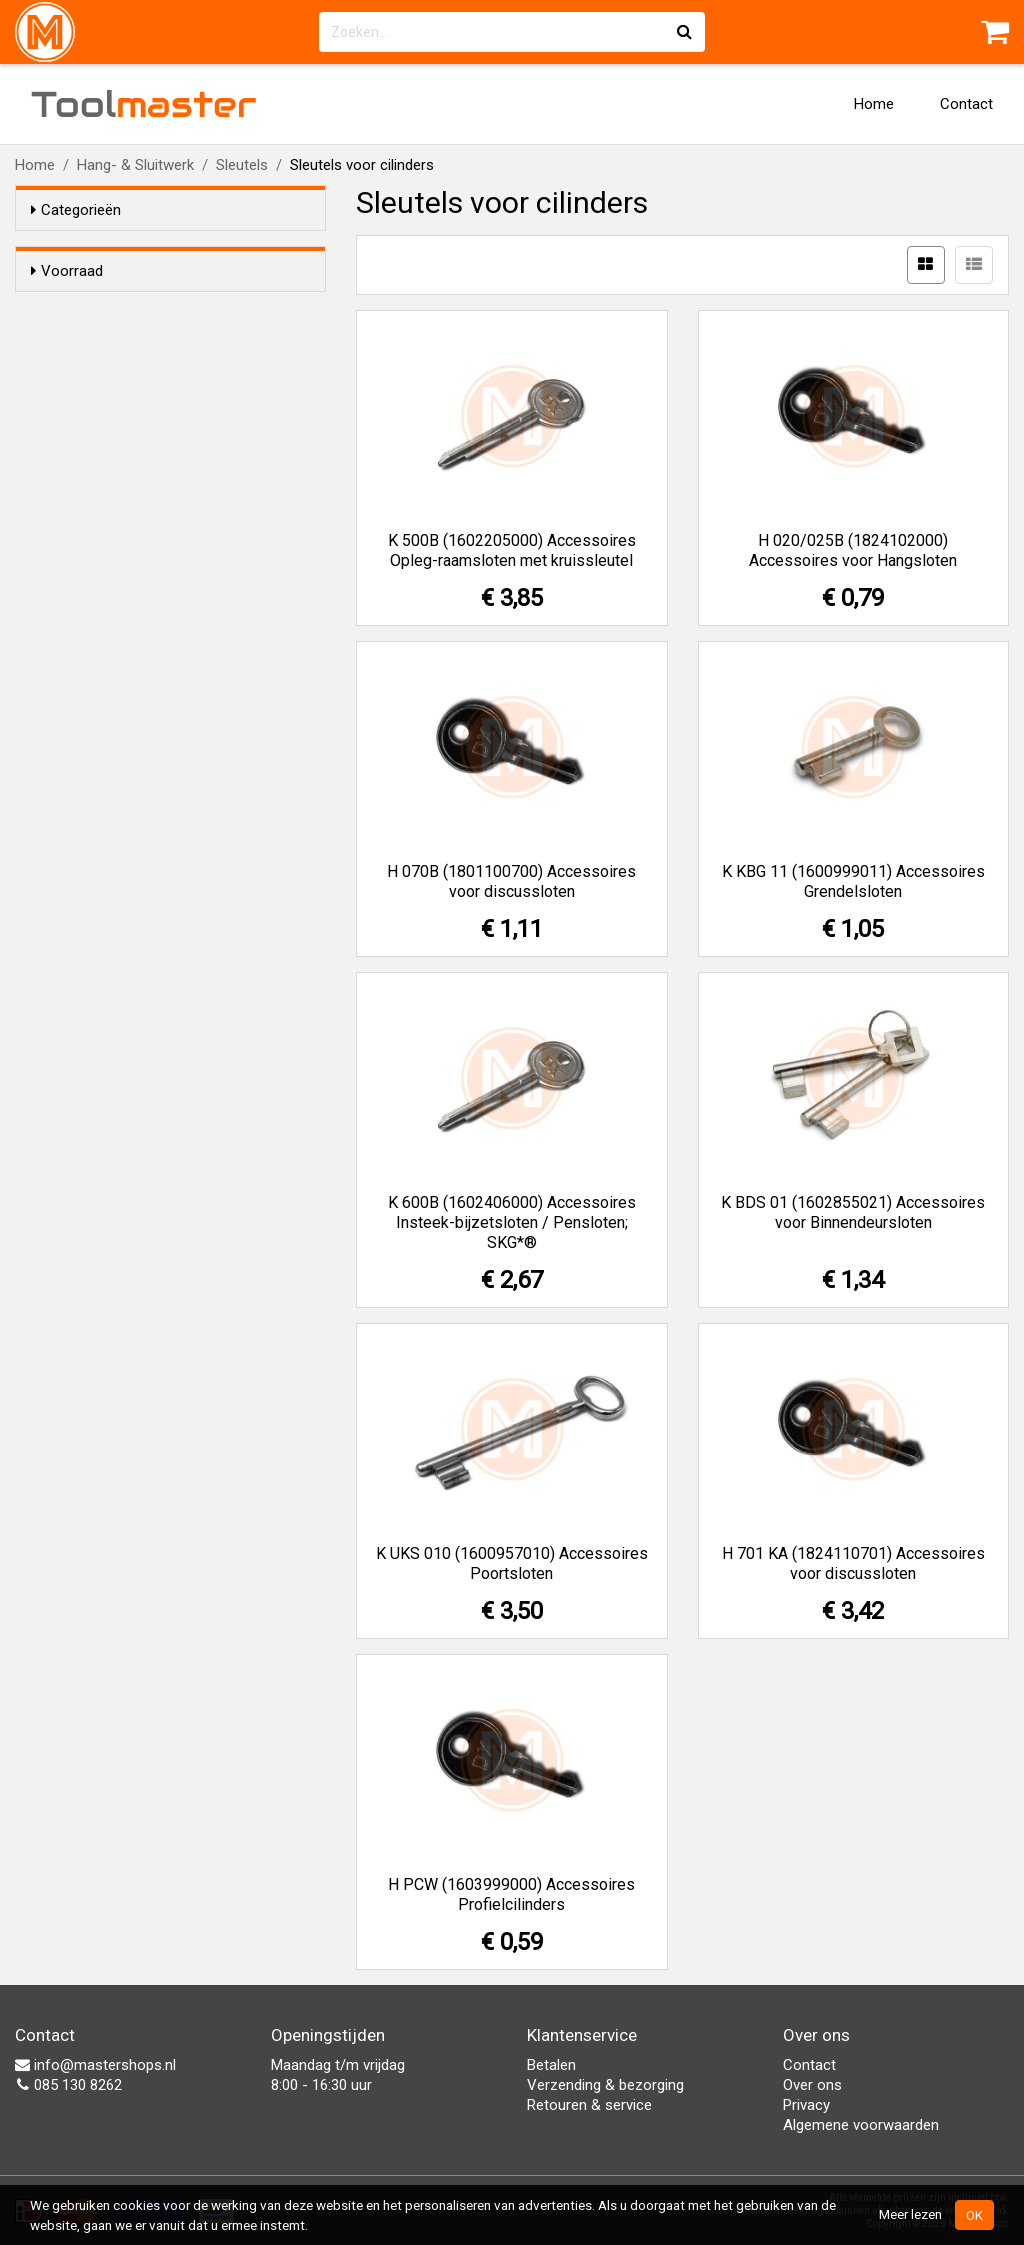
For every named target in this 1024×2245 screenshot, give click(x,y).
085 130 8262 (68, 2085)
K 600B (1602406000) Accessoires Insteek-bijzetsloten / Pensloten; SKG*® (512, 1222)
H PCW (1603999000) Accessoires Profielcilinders (511, 1894)
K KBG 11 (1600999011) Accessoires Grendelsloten (853, 881)
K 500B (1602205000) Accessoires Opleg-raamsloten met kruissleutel (512, 550)
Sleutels (242, 165)
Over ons (812, 2085)
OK (974, 2215)
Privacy (806, 2105)
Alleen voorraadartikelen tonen (161, 309)
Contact (966, 104)
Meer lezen (910, 2214)
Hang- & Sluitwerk (135, 165)
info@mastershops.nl (95, 2065)
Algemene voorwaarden (861, 2125)
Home (874, 104)
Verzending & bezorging (605, 2085)
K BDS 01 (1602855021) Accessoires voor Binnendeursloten (853, 1212)
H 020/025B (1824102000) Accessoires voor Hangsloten (853, 550)
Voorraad (67, 271)
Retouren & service (589, 2105)
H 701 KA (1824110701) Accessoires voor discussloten (853, 1563)
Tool (144, 104)
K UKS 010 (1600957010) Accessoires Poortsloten (512, 1563)
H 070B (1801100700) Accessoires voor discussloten (511, 881)
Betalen (551, 2065)
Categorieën (76, 210)
